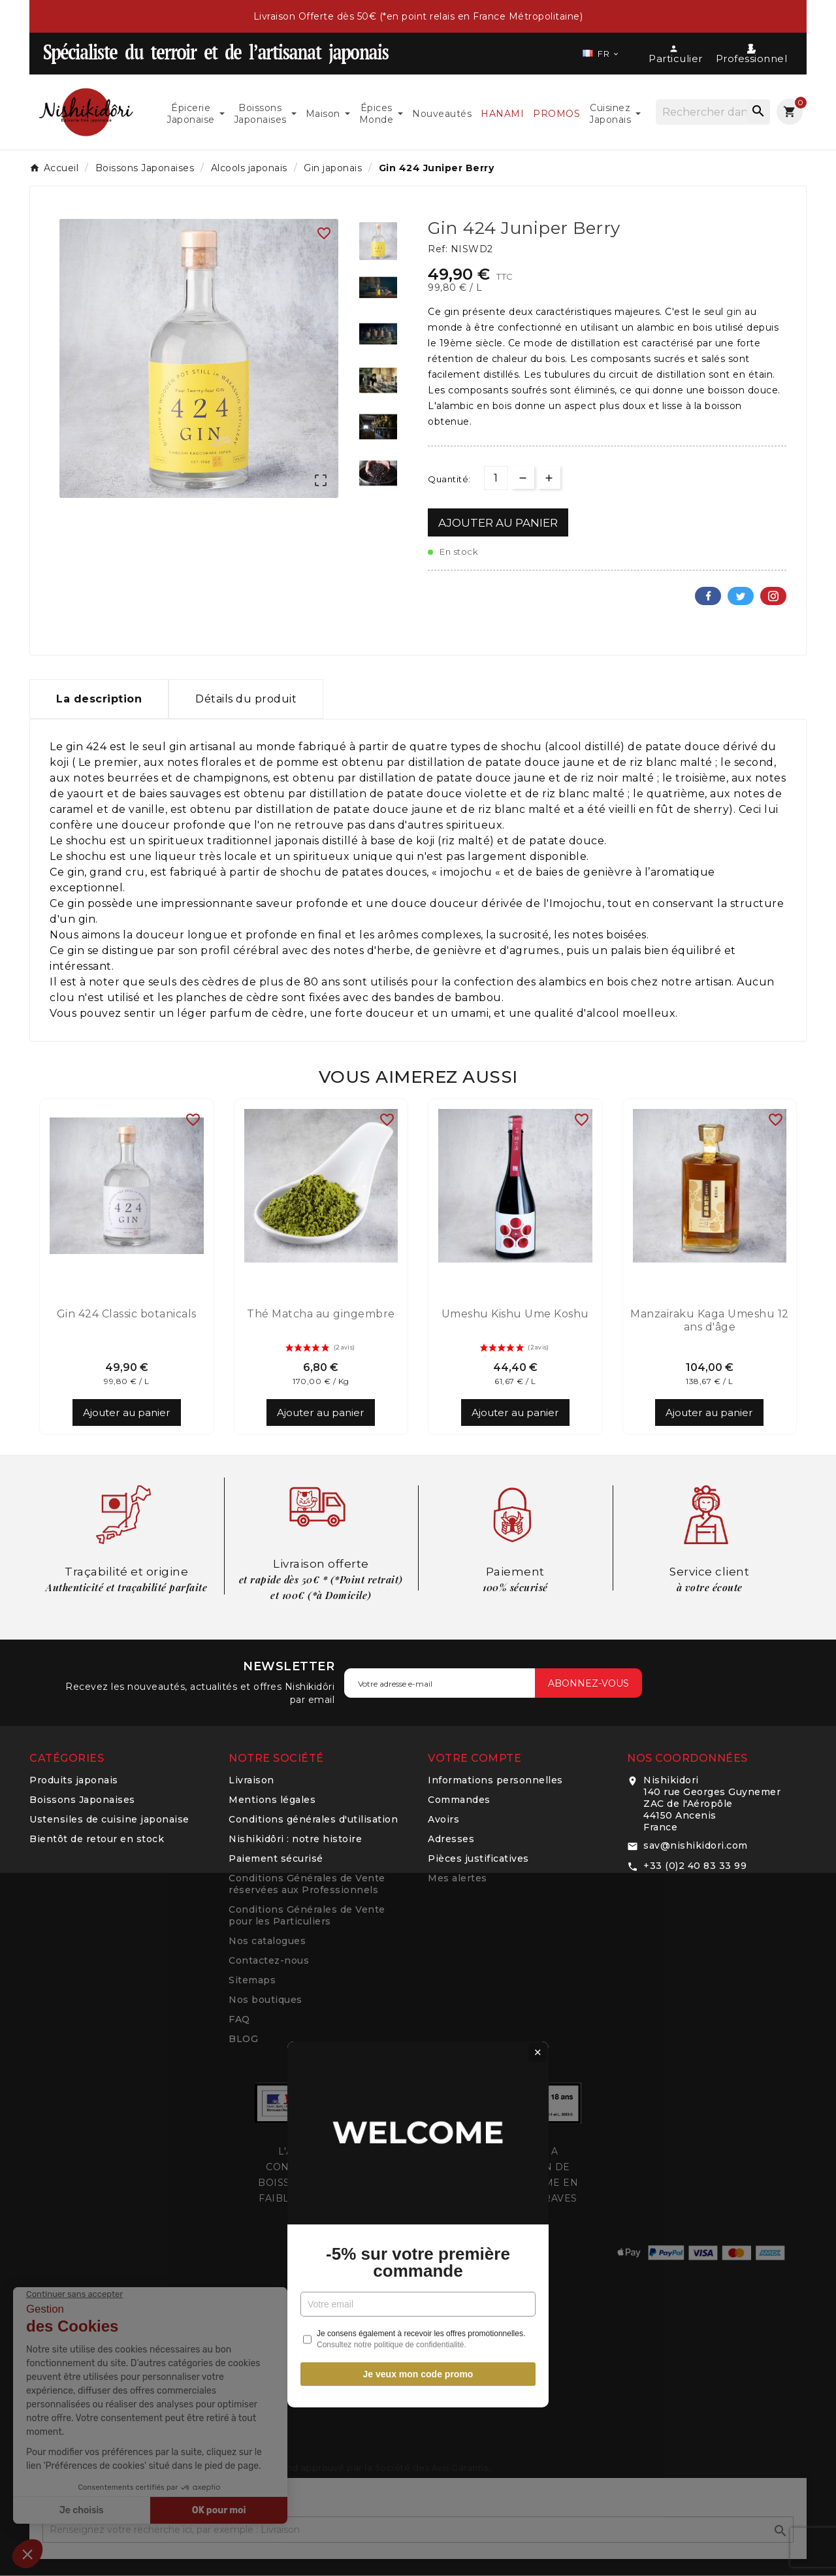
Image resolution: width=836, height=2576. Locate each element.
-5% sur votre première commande (418, 1326)
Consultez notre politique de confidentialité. (391, 1408)
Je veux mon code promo (418, 1437)
